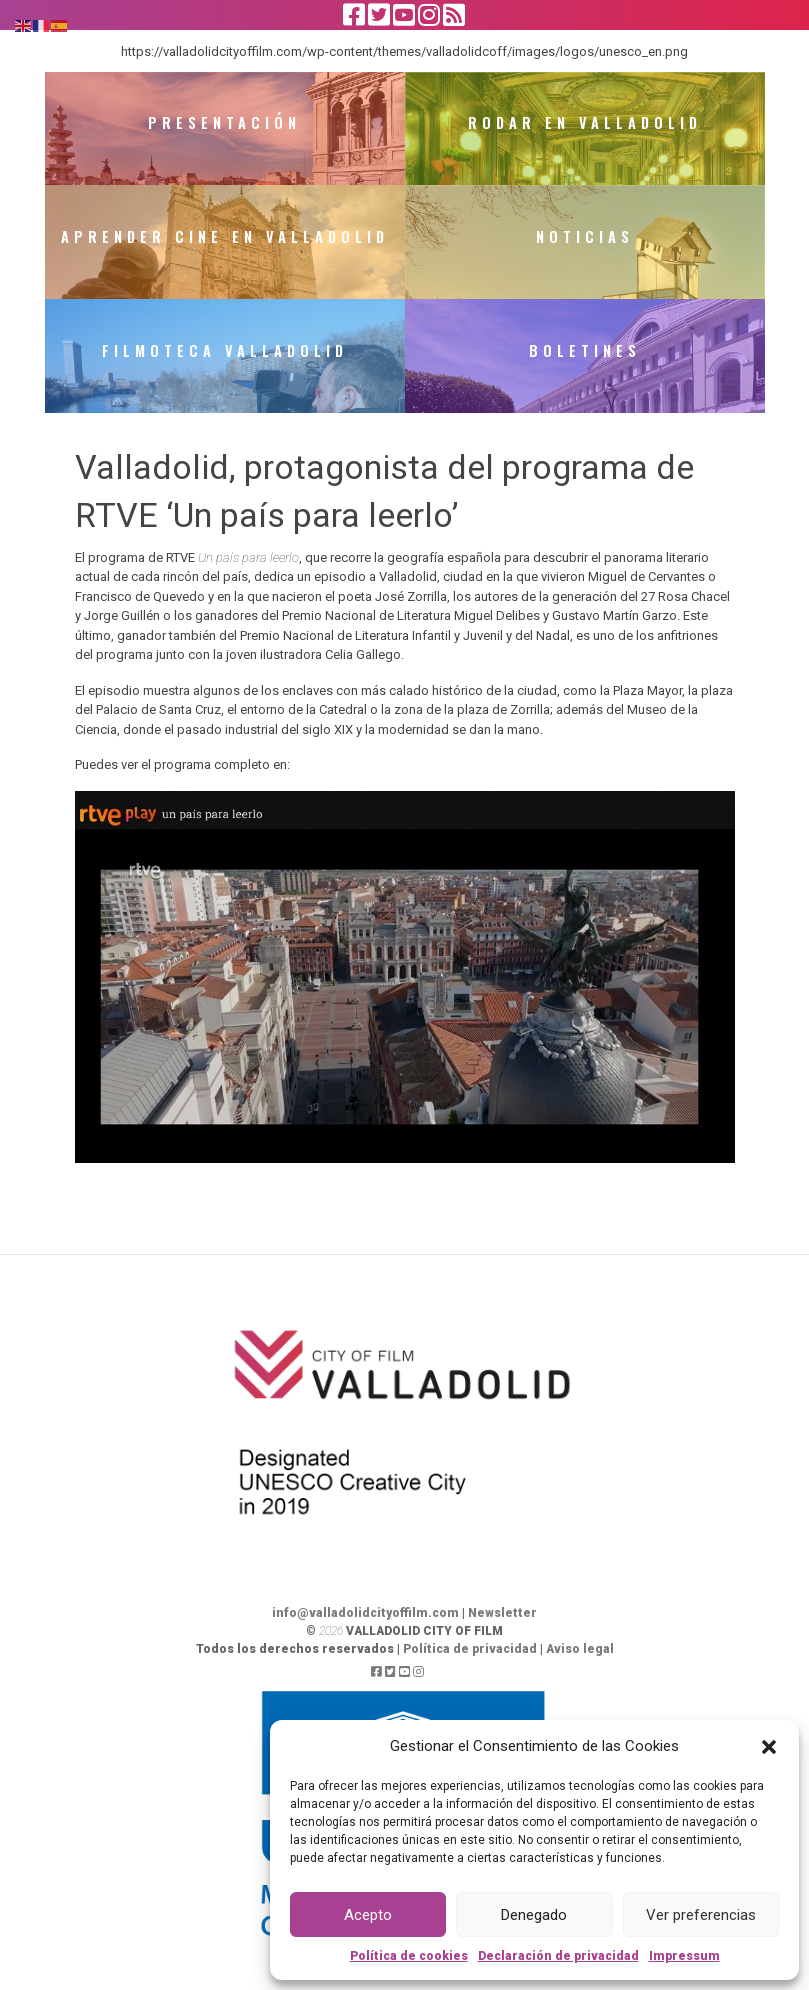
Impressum (684, 1956)
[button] (769, 1746)
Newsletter (502, 1631)
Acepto (368, 1915)
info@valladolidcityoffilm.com (365, 1631)
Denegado (534, 1915)
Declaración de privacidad (558, 1956)
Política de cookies (409, 1956)
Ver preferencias (701, 1915)
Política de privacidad (470, 1667)
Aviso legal (580, 1667)
